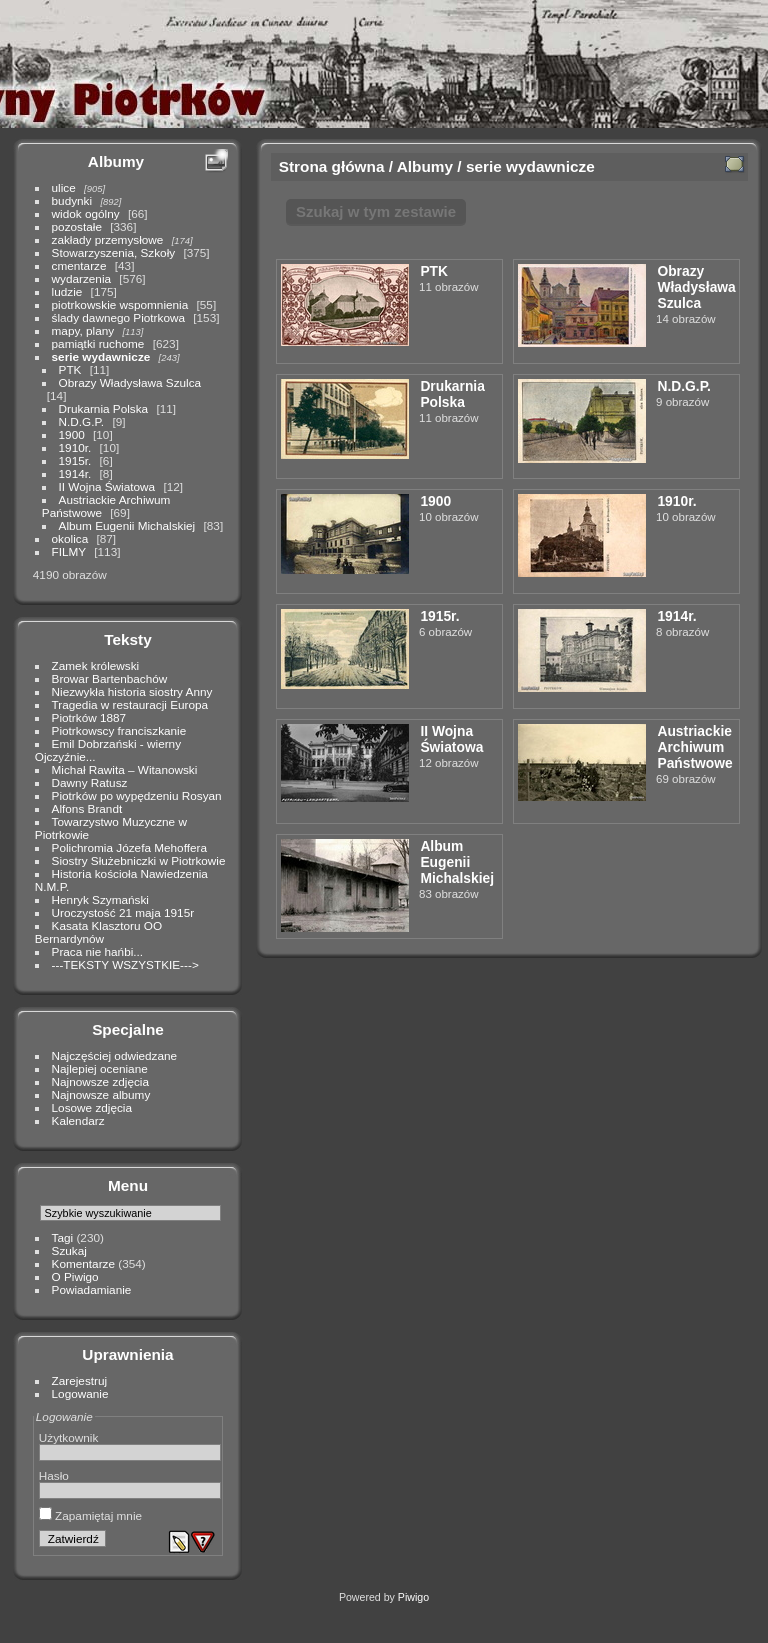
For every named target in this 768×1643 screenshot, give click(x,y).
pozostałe (77, 226)
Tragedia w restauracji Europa (130, 704)
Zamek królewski (96, 665)
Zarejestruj (80, 1380)
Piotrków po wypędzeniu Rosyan (137, 795)
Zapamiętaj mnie (90, 1515)
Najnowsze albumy (101, 1094)
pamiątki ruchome (98, 343)
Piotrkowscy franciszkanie (119, 730)
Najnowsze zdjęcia (100, 1081)
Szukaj (69, 1250)
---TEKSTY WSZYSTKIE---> (125, 964)
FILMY (69, 551)
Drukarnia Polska (104, 408)
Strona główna (332, 166)
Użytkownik (69, 1437)
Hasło (54, 1475)
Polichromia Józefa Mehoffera (129, 847)
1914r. (75, 473)
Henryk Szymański (100, 899)
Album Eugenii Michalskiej (127, 525)
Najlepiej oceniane (100, 1068)
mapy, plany (83, 330)
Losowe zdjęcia (92, 1107)
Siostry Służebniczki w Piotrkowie (139, 860)
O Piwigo (75, 1276)
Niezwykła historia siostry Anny (132, 691)
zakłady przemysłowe (108, 239)
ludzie (67, 291)
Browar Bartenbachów (110, 678)
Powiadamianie (92, 1289)
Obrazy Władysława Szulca (130, 382)
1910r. (75, 447)
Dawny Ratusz (90, 782)
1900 (72, 434)
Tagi (63, 1237)
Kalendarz (78, 1120)
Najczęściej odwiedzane (115, 1055)
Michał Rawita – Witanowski (125, 769)
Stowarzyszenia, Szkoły (114, 252)
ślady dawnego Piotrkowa (118, 317)
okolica (70, 538)
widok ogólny (86, 213)
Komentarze (83, 1263)
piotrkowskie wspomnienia (120, 304)
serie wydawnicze (101, 356)
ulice (64, 187)
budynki (72, 200)
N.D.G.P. (82, 421)
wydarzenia (82, 278)
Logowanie (80, 1393)
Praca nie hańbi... (98, 951)
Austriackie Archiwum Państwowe (694, 747)
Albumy (116, 161)
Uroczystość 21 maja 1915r (123, 912)
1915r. (75, 460)
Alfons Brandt (87, 808)
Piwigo (413, 1597)
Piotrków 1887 (89, 717)
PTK (70, 369)
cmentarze (79, 265)
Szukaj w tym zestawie (376, 211)
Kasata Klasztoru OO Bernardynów (98, 932)
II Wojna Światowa (107, 486)
